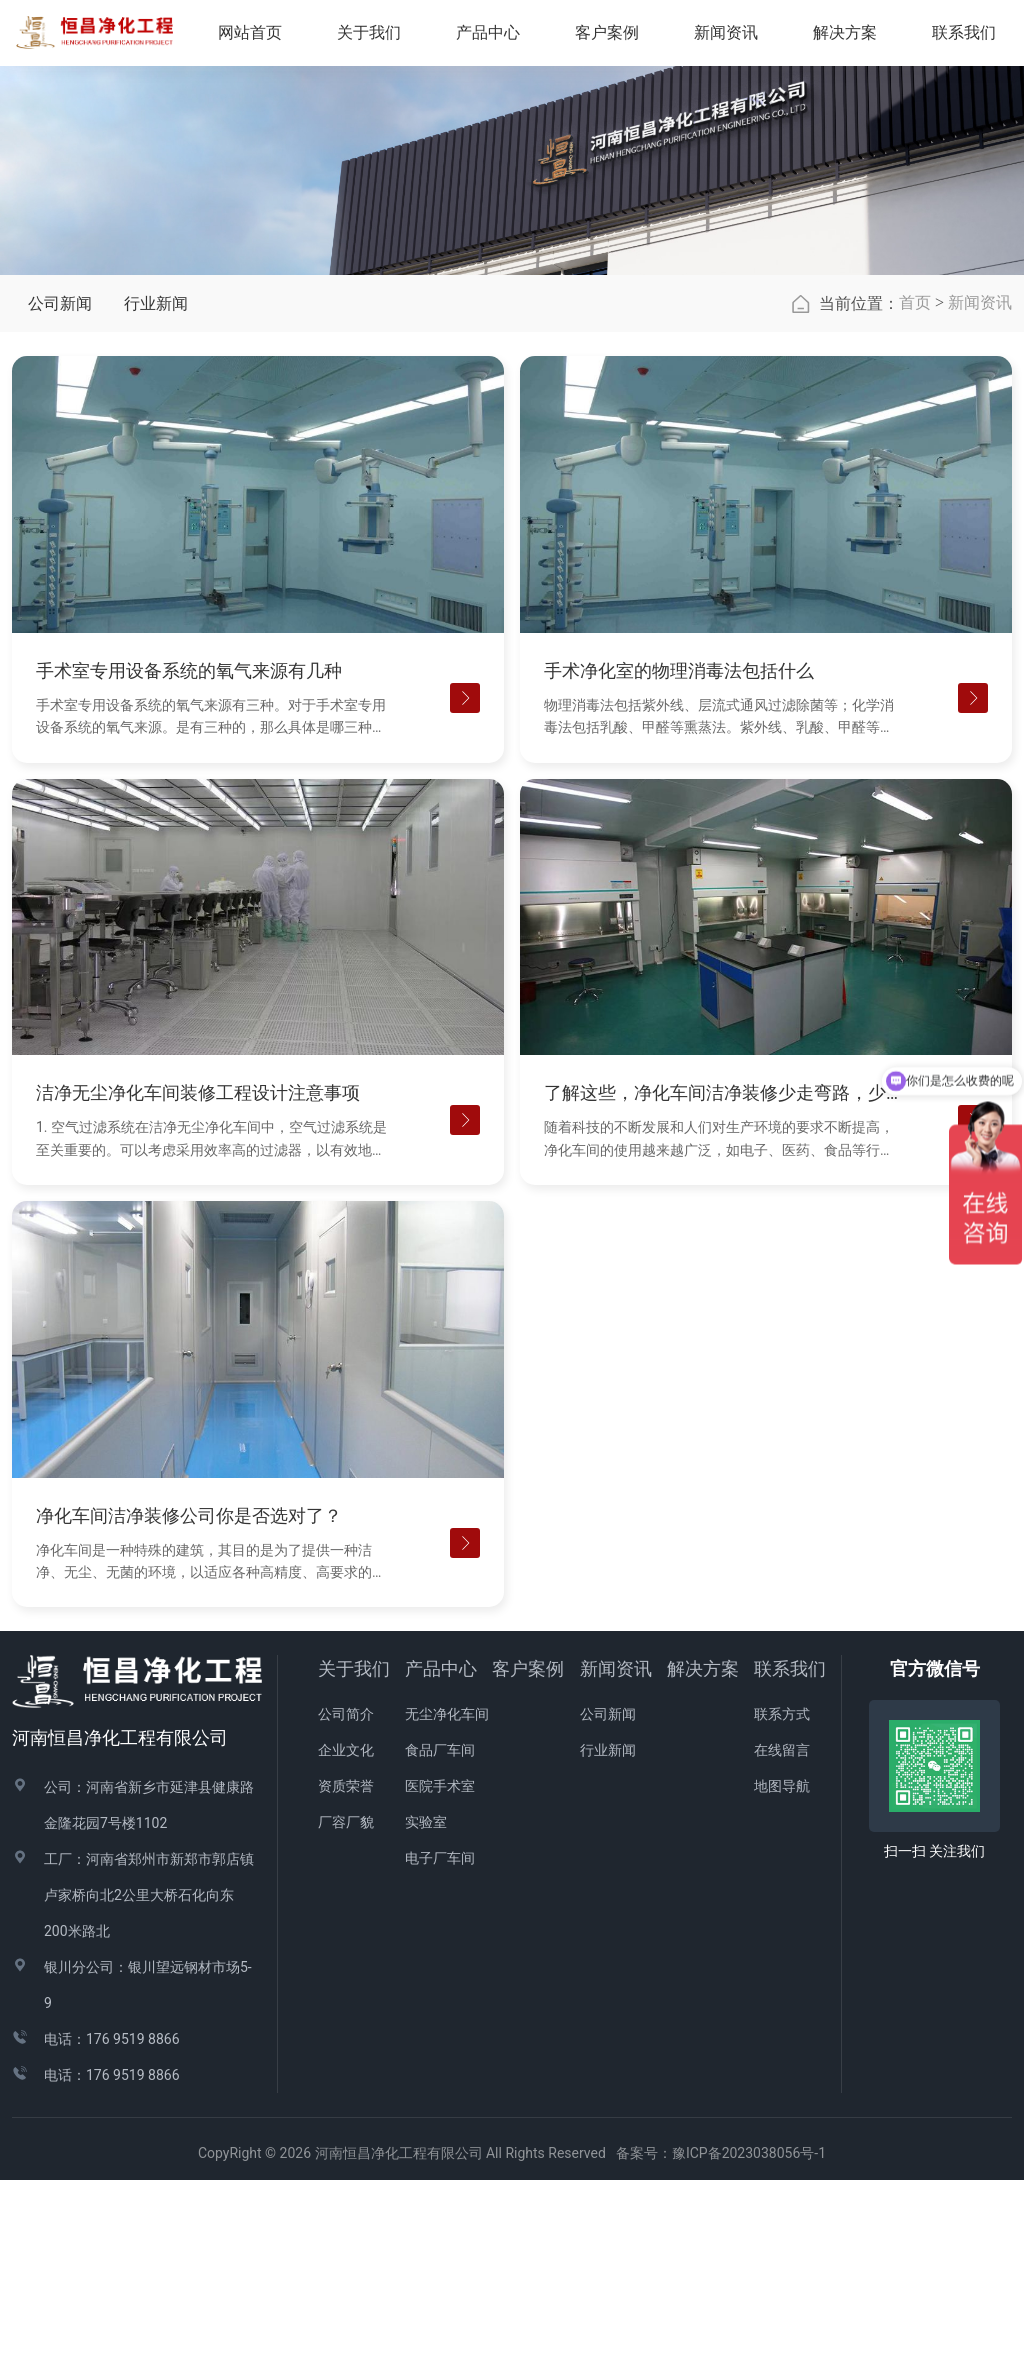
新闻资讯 (980, 487)
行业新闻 (156, 488)
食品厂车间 (440, 1935)
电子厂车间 (440, 2043)
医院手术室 (440, 1971)
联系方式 (782, 1899)
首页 (915, 487)
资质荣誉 (346, 1971)
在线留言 (782, 1935)
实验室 (426, 2007)
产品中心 (441, 1853)
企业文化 (346, 1935)
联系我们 (790, 1853)
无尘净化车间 (447, 1899)
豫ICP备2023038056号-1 (749, 2338)
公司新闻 (60, 488)
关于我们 (354, 1853)
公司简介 (346, 1899)
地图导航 (782, 1971)
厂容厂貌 (346, 2007)
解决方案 (859, 38)
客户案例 (528, 1853)
